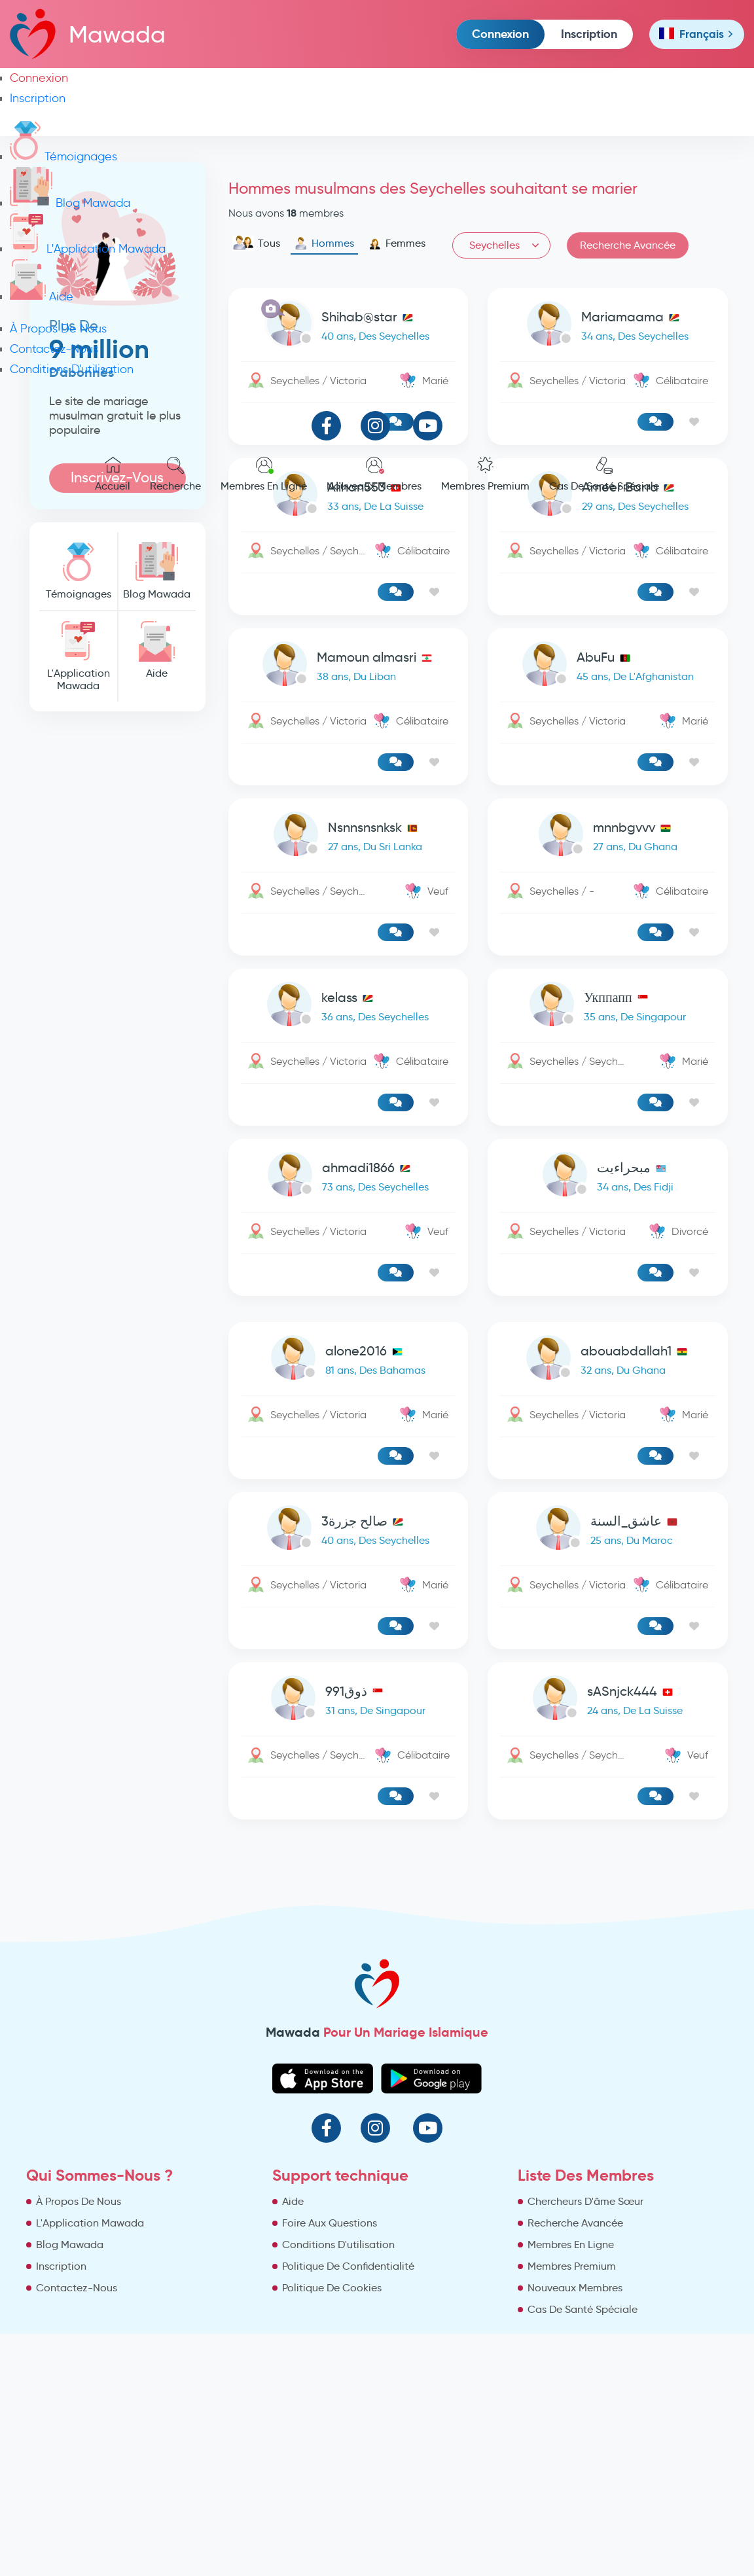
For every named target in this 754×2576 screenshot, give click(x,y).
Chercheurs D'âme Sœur (585, 2201)
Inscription (589, 33)
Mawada (88, 34)
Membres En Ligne (264, 474)
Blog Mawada (70, 203)
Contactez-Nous (54, 349)
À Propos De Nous (58, 328)
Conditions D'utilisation (72, 369)
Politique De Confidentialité (348, 2266)
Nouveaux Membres (374, 474)
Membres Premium (485, 474)
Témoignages (63, 156)
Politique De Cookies (332, 2287)
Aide (41, 296)
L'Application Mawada (88, 248)
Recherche (175, 474)
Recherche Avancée (575, 2223)
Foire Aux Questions (329, 2223)
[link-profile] (349, 666)
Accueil (112, 474)
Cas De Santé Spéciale (604, 474)
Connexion (500, 33)
